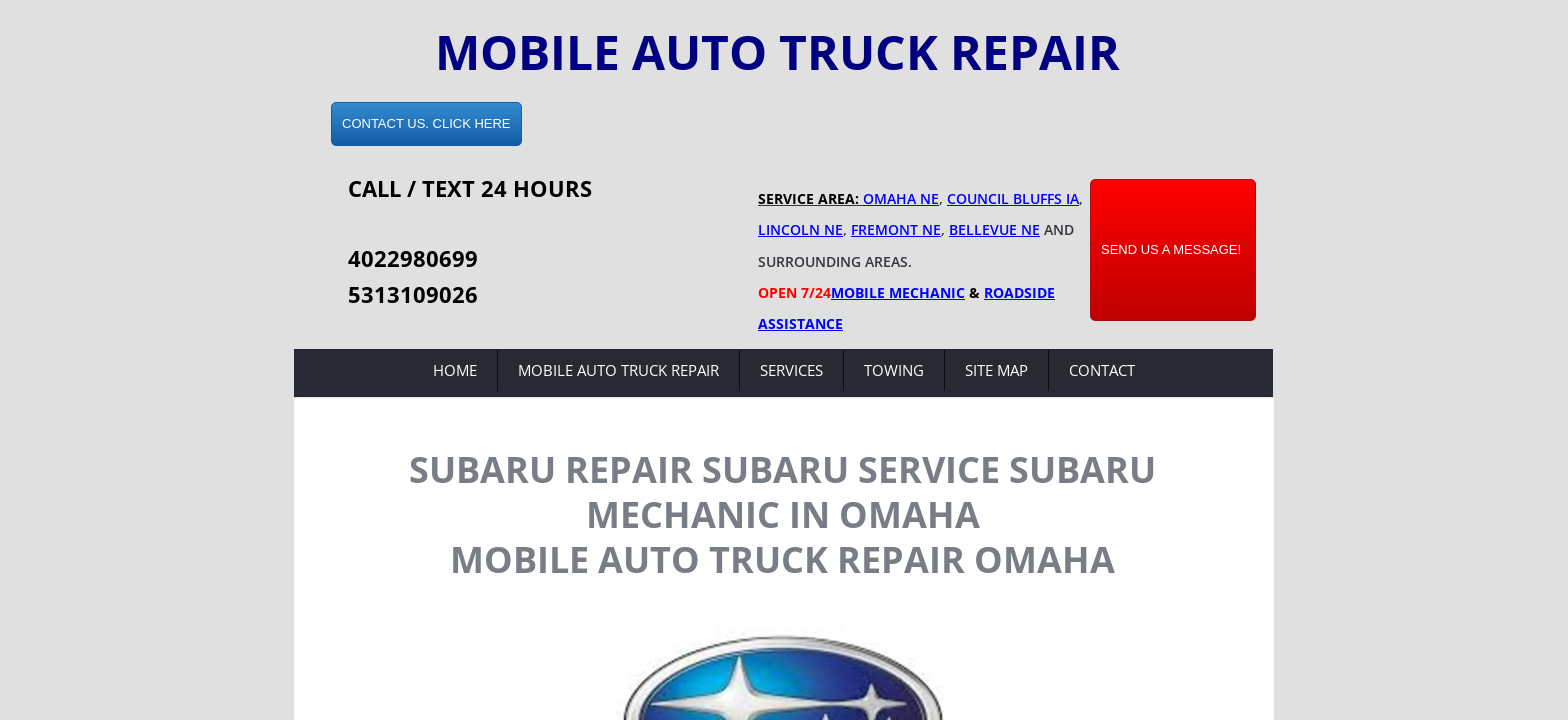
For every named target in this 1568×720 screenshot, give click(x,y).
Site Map (996, 370)
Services (791, 370)
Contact (1102, 370)
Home (455, 370)
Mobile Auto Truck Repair (618, 370)
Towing (894, 370)
